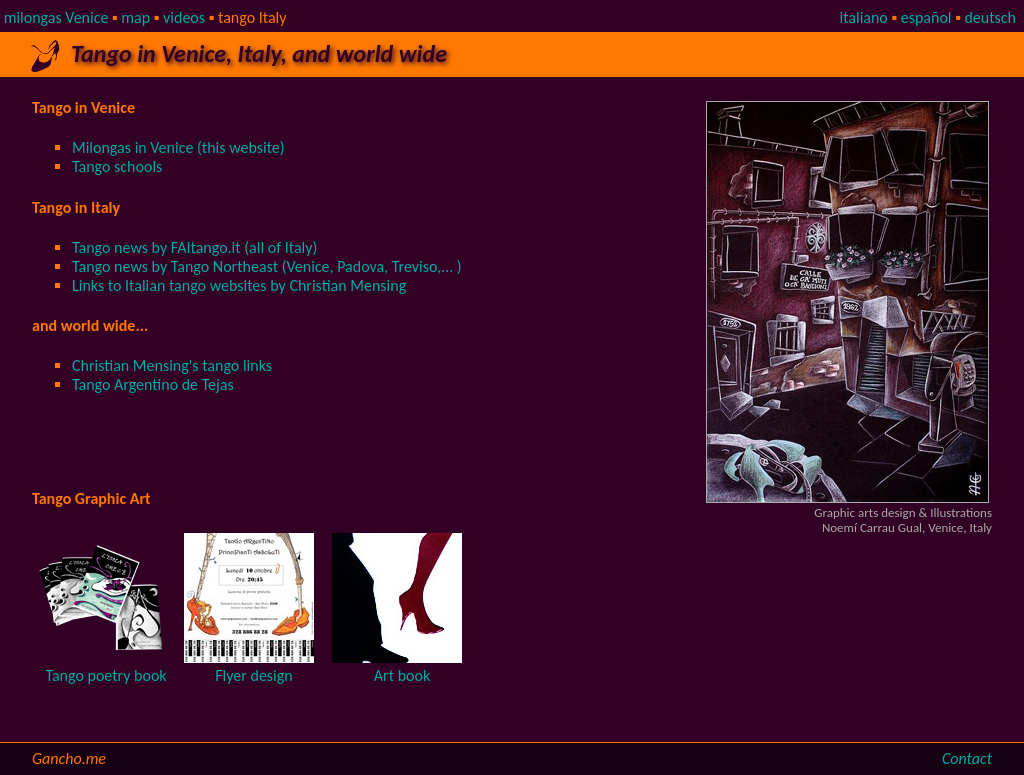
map (135, 17)
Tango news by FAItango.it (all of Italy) (194, 247)
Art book (402, 675)
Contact (967, 758)
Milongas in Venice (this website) (178, 147)
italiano (863, 17)
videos (184, 17)
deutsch (990, 17)
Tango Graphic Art (91, 498)
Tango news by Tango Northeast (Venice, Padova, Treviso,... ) (267, 266)
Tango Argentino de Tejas (153, 384)
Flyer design (253, 675)
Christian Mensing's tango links (172, 365)
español (926, 17)
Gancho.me (69, 758)
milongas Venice (56, 17)
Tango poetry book (105, 675)
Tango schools (117, 166)
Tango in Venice (83, 107)
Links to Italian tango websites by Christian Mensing (239, 285)
